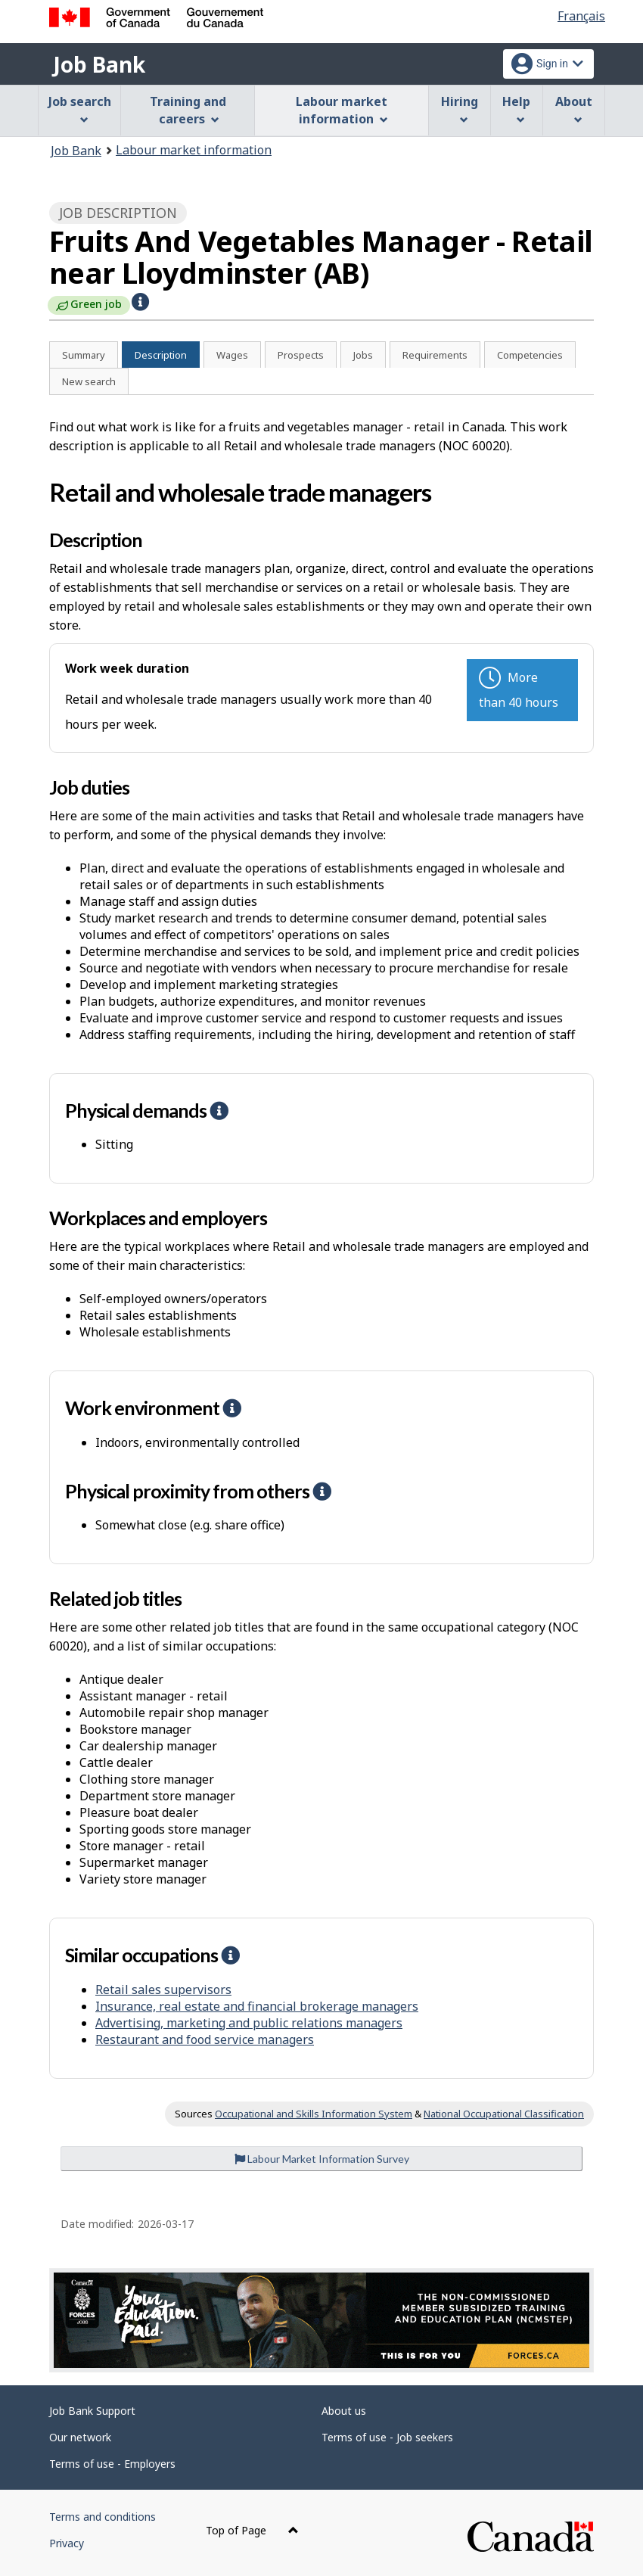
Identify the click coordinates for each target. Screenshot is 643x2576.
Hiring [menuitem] (459, 108)
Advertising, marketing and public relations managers (248, 2022)
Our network (80, 2437)
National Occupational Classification (504, 2113)
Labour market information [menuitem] (341, 110)
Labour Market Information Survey (322, 2158)
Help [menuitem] (516, 108)
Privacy (66, 2543)
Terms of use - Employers (112, 2463)
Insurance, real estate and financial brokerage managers (256, 2006)
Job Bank (99, 64)
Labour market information (194, 150)
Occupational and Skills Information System (313, 2113)
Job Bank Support (92, 2410)
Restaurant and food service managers (204, 2039)
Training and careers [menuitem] (188, 110)
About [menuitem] (573, 108)
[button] (140, 302)
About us (344, 2410)
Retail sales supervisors (163, 1989)
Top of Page (252, 2530)
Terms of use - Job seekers (387, 2437)
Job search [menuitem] (79, 108)
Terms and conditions (102, 2516)
